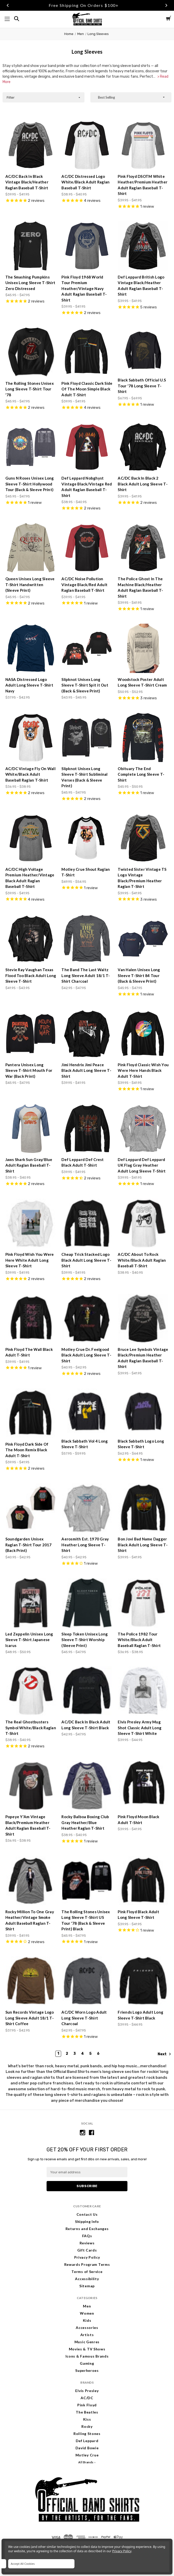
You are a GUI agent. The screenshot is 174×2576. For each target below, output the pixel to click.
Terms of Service (86, 2271)
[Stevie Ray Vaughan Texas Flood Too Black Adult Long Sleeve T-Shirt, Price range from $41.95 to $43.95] (31, 938)
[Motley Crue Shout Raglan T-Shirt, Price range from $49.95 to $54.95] (87, 838)
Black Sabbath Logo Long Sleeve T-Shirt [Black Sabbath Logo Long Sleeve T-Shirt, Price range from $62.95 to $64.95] (141, 1444)
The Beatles (87, 2412)
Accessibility (87, 2279)
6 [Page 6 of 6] (98, 2053)
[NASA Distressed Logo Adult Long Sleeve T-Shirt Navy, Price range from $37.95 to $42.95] (31, 648)
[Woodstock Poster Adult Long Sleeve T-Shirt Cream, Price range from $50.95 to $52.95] (143, 648)
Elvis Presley (87, 2390)
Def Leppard (87, 2441)
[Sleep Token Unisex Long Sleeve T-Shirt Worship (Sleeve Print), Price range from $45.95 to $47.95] (87, 1603)
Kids (87, 2320)
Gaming (87, 2363)
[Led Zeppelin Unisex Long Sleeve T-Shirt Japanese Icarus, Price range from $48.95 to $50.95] (31, 1603)
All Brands (86, 2462)
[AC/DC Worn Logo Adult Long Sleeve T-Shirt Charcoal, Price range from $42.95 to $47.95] (87, 1981)
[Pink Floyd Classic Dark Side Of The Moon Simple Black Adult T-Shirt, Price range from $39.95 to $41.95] (87, 352)
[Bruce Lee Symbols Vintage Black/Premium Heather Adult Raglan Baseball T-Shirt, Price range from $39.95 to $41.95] (143, 1318)
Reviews (87, 2243)
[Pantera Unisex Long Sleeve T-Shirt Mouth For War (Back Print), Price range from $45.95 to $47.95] (31, 1033)
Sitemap (87, 2286)
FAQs (87, 2236)
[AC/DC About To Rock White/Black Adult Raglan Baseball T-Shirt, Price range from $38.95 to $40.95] (143, 1223)
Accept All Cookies (23, 2564)
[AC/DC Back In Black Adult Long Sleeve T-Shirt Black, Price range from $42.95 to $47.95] (87, 1690)
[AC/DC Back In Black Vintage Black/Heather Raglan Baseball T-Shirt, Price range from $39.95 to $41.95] (31, 145)
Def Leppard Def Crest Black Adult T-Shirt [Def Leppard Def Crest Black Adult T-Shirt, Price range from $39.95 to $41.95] (82, 1162)
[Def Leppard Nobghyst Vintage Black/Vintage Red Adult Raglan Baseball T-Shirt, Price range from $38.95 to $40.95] (87, 447)
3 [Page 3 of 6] (74, 2053)
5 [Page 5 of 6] (90, 2053)
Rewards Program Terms (87, 2264)
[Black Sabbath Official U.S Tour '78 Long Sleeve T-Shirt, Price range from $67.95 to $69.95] (143, 351)
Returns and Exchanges (87, 2228)
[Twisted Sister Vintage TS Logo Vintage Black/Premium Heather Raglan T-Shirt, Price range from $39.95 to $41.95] (143, 838)
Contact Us (87, 2214)
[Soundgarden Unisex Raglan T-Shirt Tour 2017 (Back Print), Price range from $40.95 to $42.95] (31, 1508)
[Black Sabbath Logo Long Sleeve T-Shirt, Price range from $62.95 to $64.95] (143, 1411)
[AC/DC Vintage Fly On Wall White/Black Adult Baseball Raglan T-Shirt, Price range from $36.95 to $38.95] (31, 737)
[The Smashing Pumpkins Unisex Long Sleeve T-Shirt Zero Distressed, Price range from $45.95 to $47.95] (31, 246)
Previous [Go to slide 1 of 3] (7, 5)
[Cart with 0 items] (168, 19)
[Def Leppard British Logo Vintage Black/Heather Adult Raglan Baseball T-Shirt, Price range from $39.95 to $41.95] (143, 246)
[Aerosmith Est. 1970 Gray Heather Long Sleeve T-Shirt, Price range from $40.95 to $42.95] (87, 1508)
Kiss (87, 2419)
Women (87, 2313)
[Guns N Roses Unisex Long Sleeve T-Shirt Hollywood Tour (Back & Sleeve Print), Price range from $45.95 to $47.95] (31, 447)
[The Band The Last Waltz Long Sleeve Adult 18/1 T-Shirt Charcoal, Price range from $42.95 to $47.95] (87, 938)
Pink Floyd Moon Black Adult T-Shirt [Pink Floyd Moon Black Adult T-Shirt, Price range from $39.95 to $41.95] (138, 1819)
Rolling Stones (87, 2433)
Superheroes (87, 2370)
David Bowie (87, 2448)
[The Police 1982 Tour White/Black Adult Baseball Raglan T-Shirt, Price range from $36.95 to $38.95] (143, 1603)
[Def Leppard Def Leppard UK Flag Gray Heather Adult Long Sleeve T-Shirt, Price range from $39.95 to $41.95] (143, 1128)
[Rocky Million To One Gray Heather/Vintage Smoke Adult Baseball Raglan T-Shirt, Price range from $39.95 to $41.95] (31, 1880)
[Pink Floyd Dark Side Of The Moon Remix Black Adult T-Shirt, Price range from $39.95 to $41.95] (31, 1413)
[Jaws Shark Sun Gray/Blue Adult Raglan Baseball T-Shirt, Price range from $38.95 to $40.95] (31, 1128)
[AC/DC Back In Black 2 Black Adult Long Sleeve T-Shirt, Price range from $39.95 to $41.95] (143, 447)
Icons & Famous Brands (87, 2356)
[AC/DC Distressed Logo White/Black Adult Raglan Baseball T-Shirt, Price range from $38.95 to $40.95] (87, 145)
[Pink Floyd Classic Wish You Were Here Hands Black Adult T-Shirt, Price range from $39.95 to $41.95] (143, 1033)
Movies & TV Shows (87, 2349)
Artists (87, 2335)
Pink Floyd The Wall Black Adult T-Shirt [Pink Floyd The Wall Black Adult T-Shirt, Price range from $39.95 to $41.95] (29, 1352)
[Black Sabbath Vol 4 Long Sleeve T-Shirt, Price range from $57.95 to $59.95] (87, 1411)
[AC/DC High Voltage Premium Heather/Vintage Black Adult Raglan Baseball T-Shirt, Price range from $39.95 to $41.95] (31, 838)
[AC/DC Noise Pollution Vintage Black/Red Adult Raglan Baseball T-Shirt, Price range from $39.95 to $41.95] (87, 547)
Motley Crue (87, 2455)
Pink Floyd (87, 2405)
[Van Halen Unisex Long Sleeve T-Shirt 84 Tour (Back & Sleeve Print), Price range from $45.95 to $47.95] (143, 938)
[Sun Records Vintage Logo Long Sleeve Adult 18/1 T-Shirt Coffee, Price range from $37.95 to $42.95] (31, 1981)
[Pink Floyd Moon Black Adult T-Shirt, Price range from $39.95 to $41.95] (143, 1785)
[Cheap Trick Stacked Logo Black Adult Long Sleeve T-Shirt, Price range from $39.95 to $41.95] (87, 1223)
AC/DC (87, 2398)
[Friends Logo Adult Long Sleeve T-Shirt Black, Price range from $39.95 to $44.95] (143, 1981)
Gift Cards (87, 2250)
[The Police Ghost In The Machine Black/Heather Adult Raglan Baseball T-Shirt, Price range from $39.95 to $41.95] (143, 547)
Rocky (87, 2426)
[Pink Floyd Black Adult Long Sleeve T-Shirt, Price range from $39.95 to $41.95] (143, 1880)
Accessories (87, 2327)
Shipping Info (87, 2221)
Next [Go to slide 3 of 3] (166, 5)
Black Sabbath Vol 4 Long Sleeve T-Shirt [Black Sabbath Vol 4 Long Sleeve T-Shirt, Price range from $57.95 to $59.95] (84, 1444)
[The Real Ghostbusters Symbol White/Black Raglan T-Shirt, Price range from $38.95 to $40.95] (31, 1690)
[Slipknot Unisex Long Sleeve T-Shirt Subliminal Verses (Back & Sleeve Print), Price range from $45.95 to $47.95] (87, 737)
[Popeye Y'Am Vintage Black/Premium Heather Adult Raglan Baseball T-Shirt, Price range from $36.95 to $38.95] (31, 1785)
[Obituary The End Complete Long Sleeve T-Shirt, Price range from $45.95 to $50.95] (143, 737)
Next (164, 2054)
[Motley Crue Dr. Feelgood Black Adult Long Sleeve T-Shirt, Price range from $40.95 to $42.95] (87, 1318)
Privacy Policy (87, 2257)
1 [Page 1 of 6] (58, 2053)
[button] (43, 97)
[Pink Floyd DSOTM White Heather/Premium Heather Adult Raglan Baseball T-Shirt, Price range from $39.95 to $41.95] (143, 145)
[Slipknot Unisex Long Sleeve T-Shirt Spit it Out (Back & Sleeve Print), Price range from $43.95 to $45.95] (87, 648)
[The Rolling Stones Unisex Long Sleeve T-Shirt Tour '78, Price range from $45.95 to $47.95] (31, 352)
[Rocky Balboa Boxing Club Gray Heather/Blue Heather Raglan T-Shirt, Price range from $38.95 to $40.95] (87, 1785)
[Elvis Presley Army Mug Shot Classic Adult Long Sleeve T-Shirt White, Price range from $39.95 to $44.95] (143, 1690)
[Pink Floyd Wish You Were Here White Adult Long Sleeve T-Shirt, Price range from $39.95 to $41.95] (31, 1223)
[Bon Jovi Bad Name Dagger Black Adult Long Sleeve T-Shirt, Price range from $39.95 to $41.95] (143, 1508)
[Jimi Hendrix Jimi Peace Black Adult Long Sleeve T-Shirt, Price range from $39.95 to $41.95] (87, 1033)
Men (87, 2306)
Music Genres (87, 2342)
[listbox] (131, 97)
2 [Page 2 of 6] (67, 2053)
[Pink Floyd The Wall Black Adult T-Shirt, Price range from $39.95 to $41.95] (31, 1318)
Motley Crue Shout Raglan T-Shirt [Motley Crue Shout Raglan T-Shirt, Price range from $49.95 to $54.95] (85, 872)
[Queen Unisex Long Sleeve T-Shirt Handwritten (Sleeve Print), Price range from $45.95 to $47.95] (31, 547)
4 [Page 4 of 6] (82, 2053)
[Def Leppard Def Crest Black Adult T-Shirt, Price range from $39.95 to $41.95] (87, 1128)
